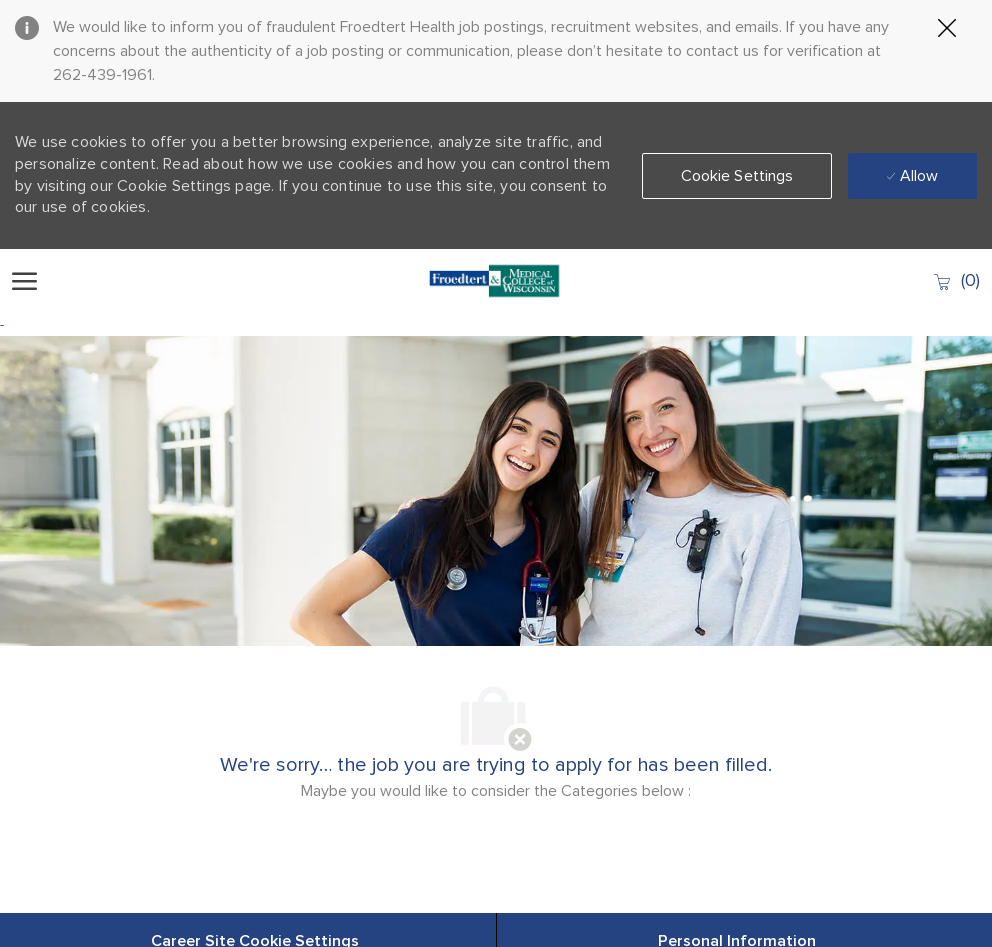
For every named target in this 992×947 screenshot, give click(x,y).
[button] (737, 176)
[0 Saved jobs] (956, 280)
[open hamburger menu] (24, 281)
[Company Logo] (495, 281)
